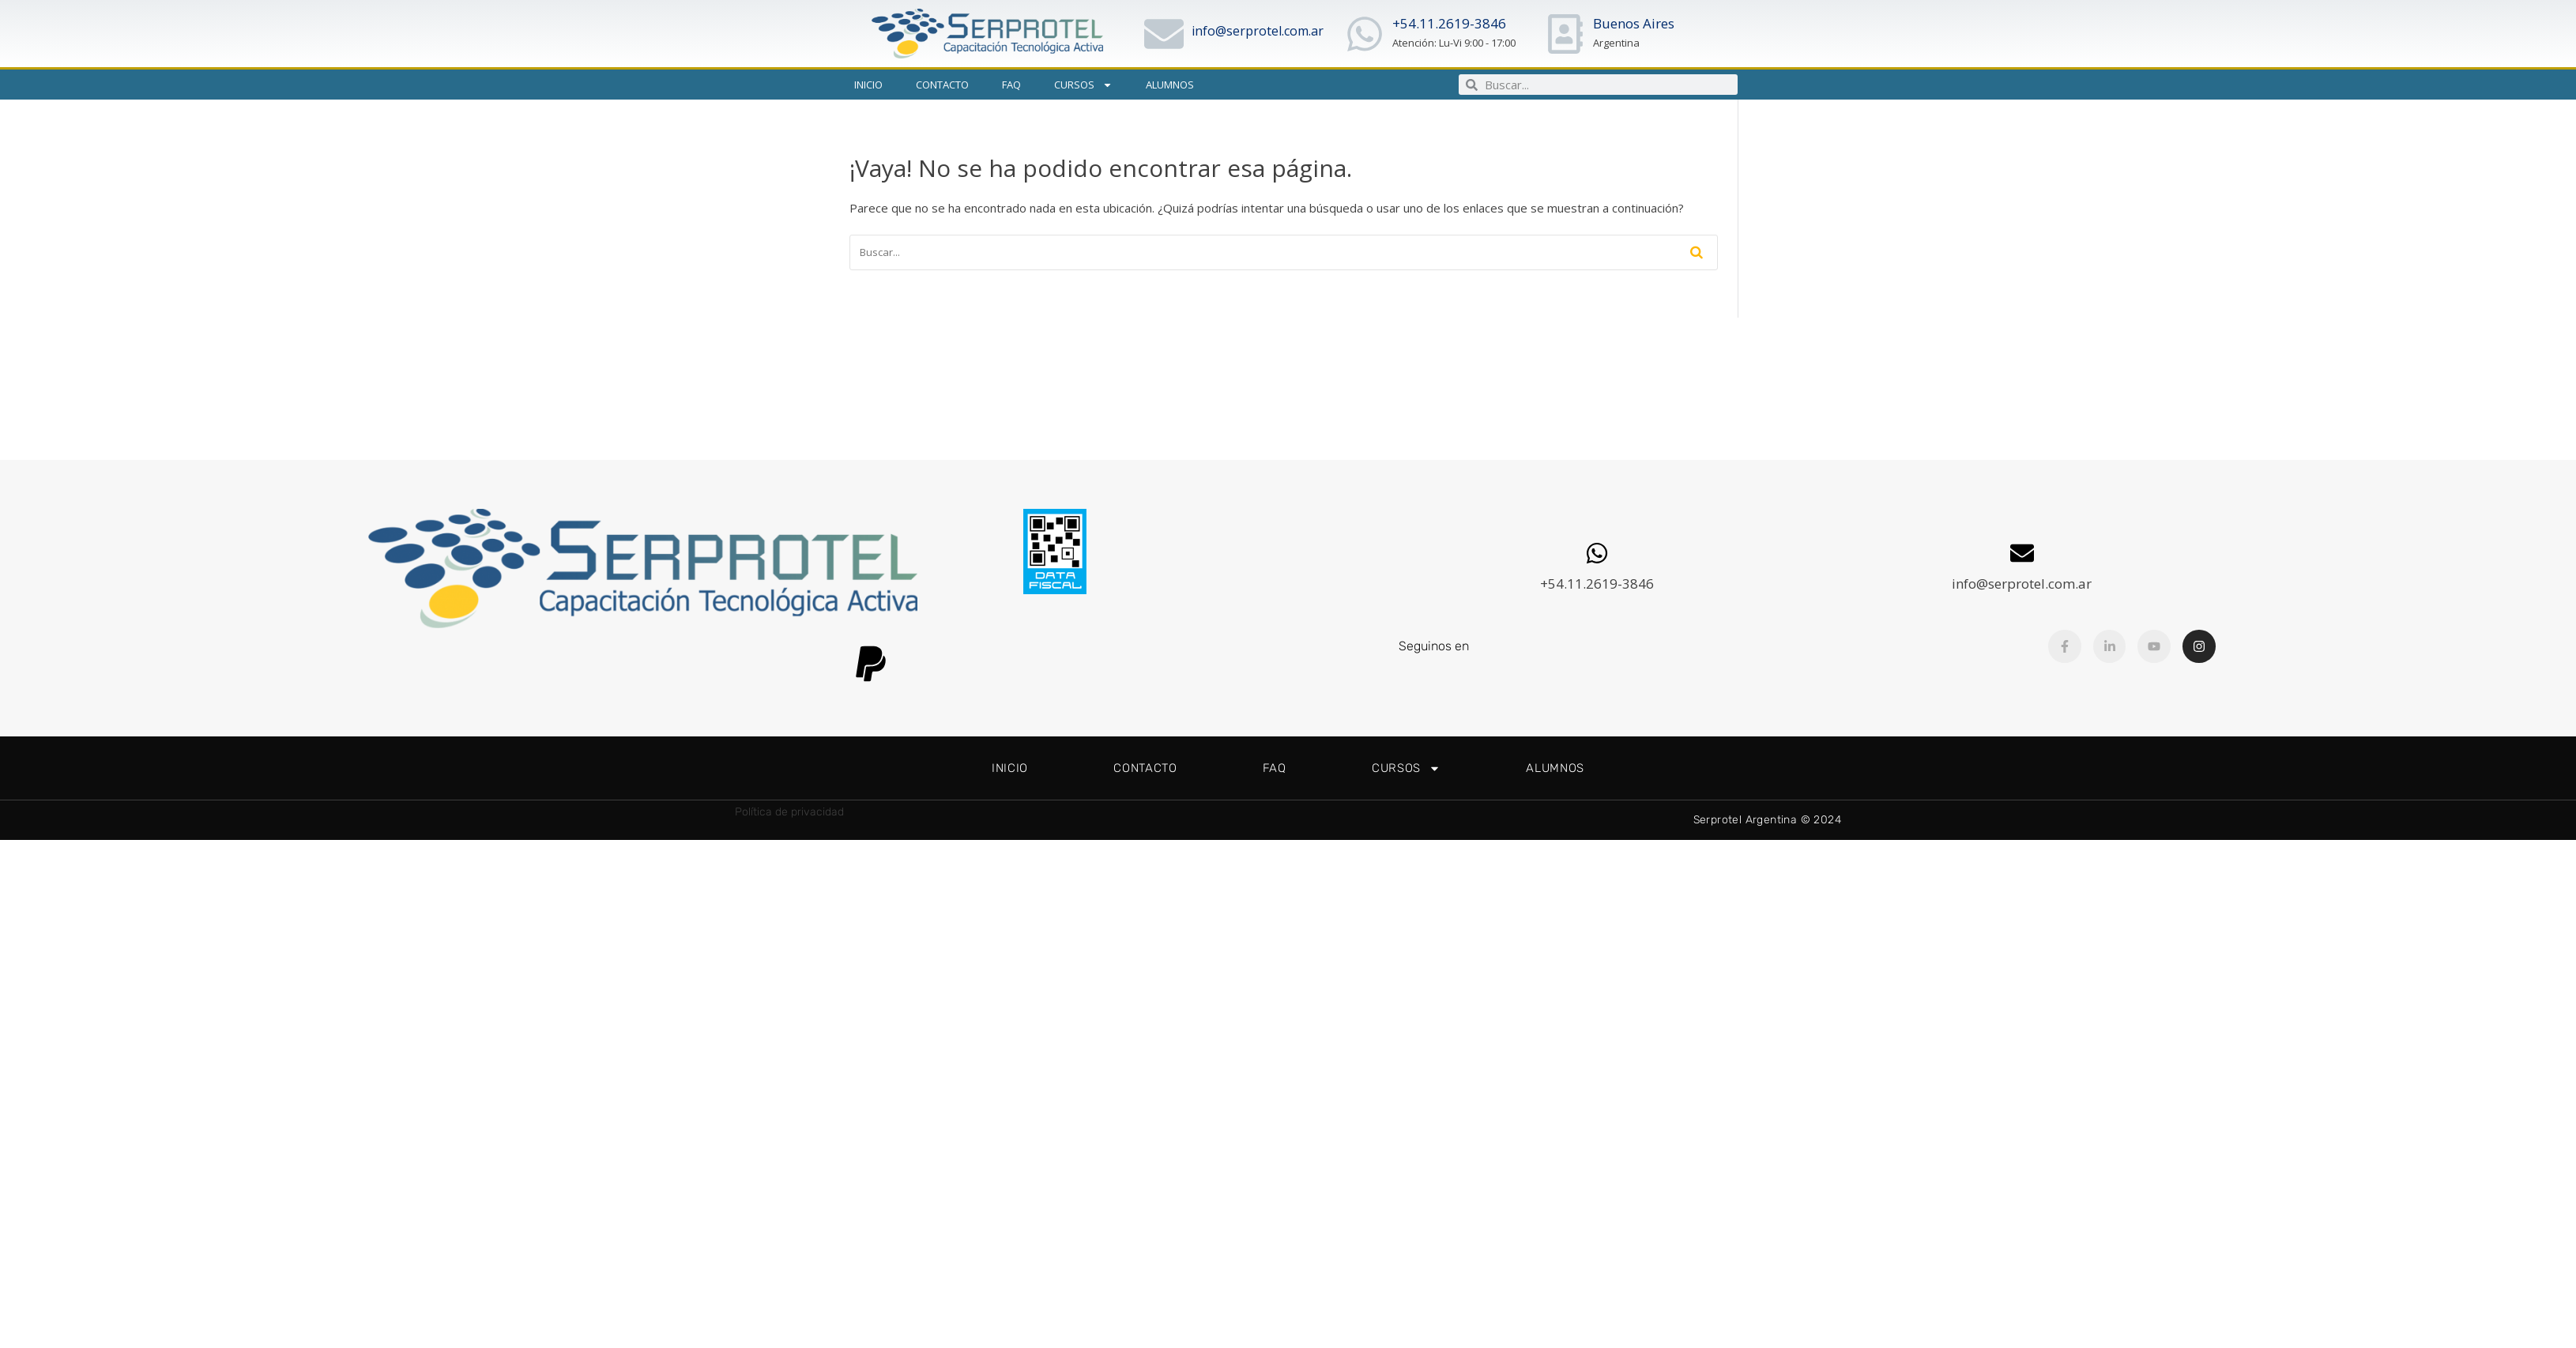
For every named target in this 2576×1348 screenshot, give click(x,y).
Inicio (868, 84)
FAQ (1011, 84)
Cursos (1083, 85)
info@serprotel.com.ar (1258, 31)
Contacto (942, 84)
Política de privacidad (789, 812)
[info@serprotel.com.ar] (1164, 34)
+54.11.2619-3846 (1449, 23)
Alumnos (1170, 84)
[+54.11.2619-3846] (1364, 34)
